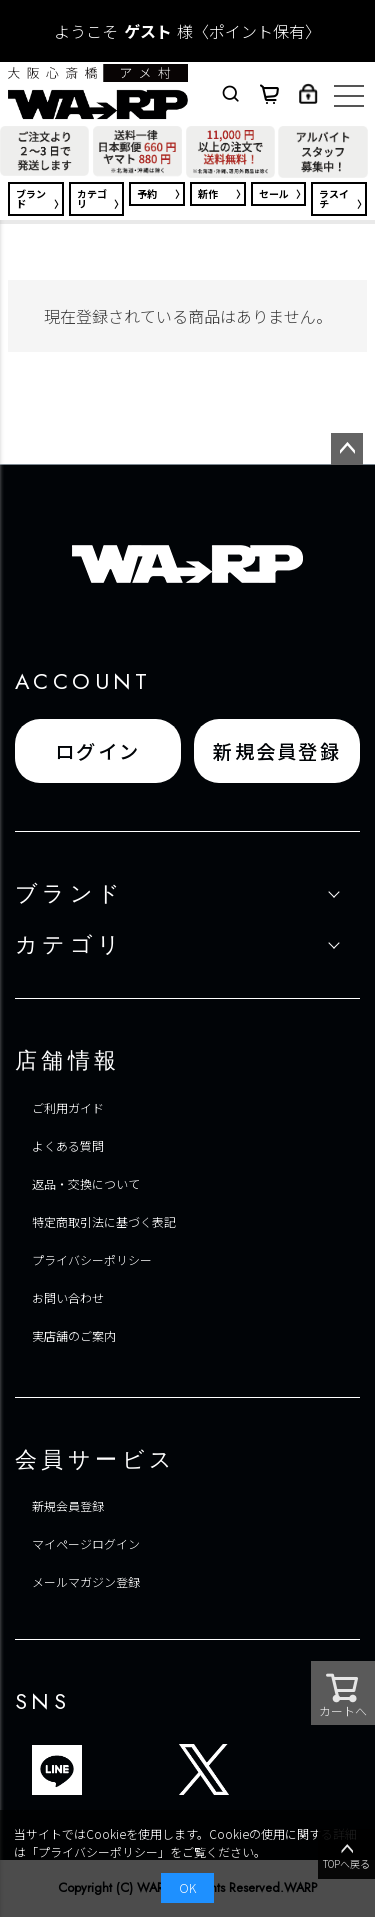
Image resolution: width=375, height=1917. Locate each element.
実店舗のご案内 (74, 1335)
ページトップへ (347, 449)
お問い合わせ (68, 1297)
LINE (57, 1770)
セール (274, 193)
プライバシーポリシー (92, 1259)
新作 (208, 193)
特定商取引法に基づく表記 (104, 1221)
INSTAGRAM (302, 1770)
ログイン (97, 751)
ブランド (31, 198)
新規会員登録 (277, 751)
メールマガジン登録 (86, 1581)
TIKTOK (155, 1770)
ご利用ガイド (68, 1107)
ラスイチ (334, 198)
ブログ (106, 1770)
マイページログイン (86, 1543)
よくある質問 (68, 1145)
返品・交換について (86, 1183)
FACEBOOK (253, 1770)
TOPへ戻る (346, 1855)
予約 (147, 193)
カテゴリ (92, 198)
